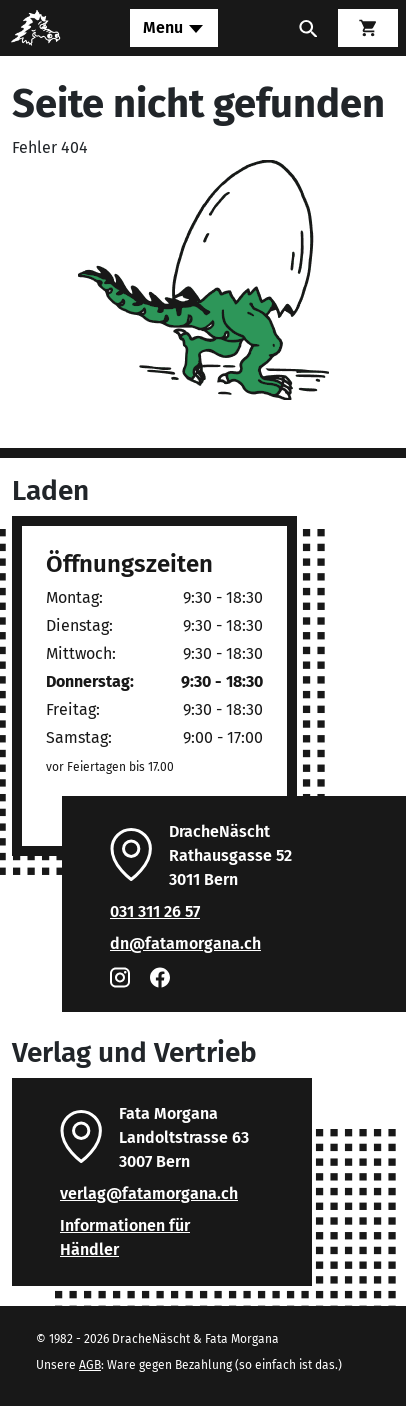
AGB (90, 1365)
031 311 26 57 (155, 911)
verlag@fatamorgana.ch (149, 1193)
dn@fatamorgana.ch (185, 943)
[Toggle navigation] (174, 28)
